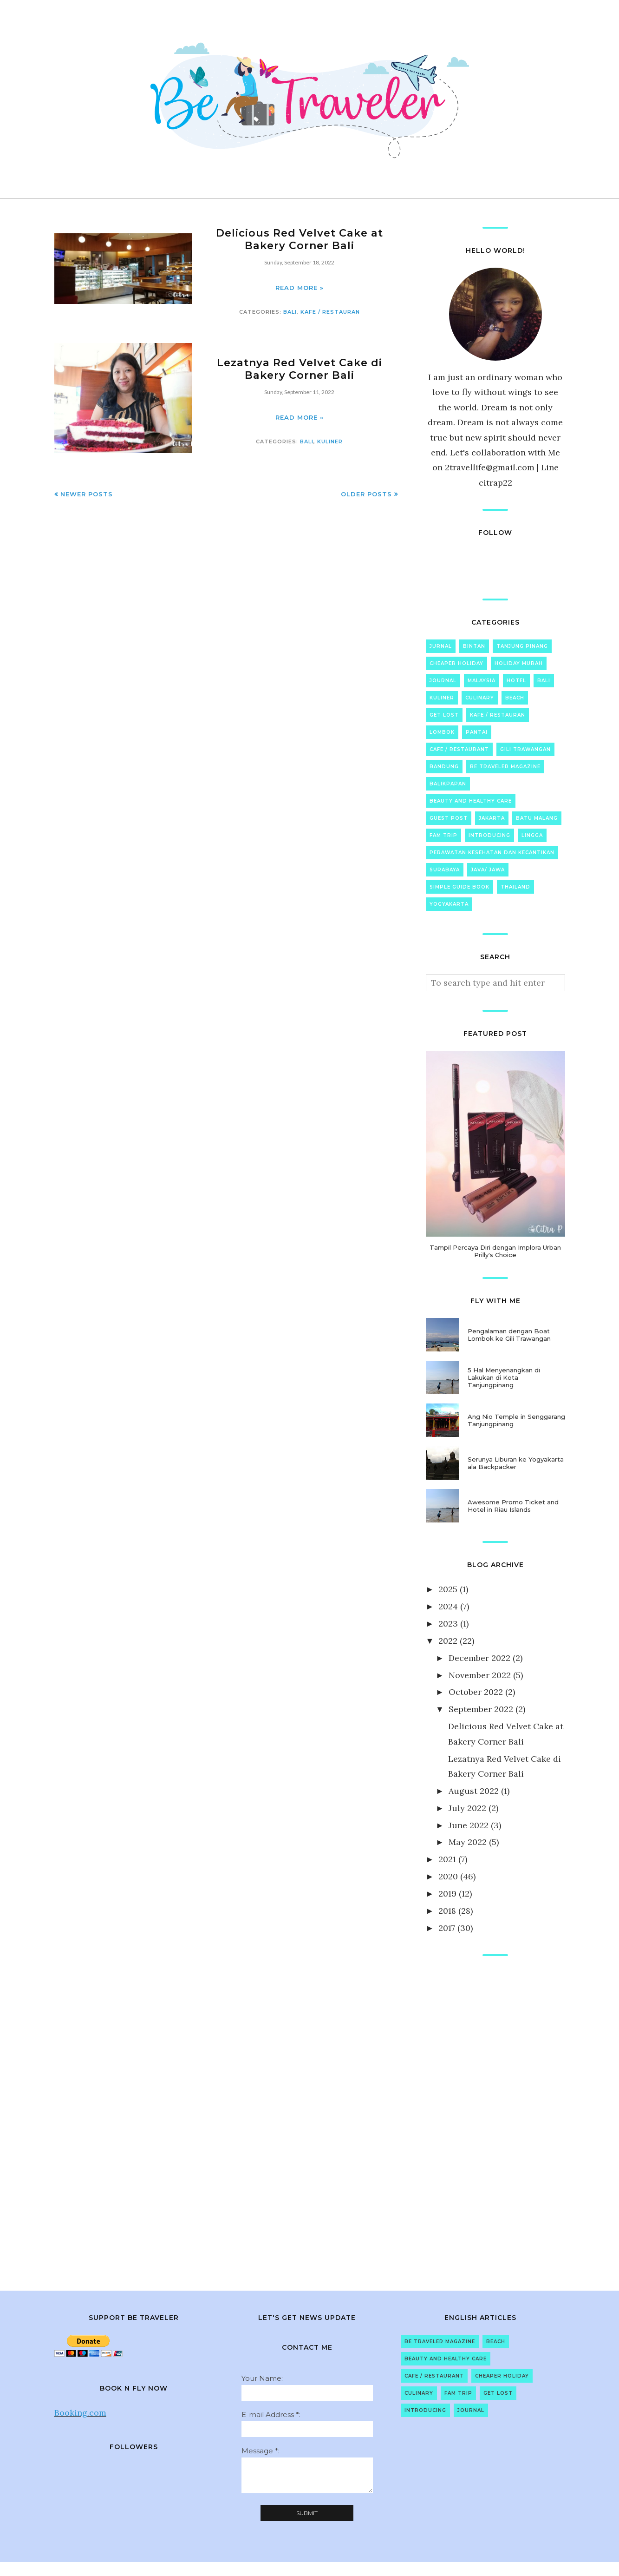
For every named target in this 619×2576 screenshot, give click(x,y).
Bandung (444, 767)
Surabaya (445, 870)
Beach (514, 698)
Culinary (479, 698)
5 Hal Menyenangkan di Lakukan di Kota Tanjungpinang (504, 1377)
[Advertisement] (495, 2114)
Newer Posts (86, 494)
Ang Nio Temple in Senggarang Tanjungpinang (516, 1420)
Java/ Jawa (488, 870)
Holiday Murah (519, 663)
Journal (443, 681)
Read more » (299, 287)
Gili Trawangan (525, 749)
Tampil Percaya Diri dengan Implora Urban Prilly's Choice (495, 1251)
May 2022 (468, 1842)
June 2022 (469, 1825)
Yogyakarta (449, 904)
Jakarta (492, 818)
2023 (448, 1623)
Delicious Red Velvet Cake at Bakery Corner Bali (299, 239)
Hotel (516, 681)
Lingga (532, 835)
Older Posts (366, 494)
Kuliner (330, 441)
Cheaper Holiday (456, 663)
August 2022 (474, 1790)
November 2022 (480, 1675)
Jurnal (441, 646)
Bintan (474, 646)
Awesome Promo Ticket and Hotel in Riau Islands (513, 1505)
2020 (448, 1876)
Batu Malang (537, 818)
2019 (447, 1893)
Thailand (515, 887)
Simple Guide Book (459, 887)
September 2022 (481, 1709)
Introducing (489, 835)
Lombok (442, 732)
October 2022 (476, 1692)
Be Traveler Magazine (505, 767)
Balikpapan (448, 784)
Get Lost (444, 715)
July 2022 (467, 1808)
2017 (446, 1928)
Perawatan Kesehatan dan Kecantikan (492, 853)
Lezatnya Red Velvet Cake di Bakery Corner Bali (299, 369)
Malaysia (481, 681)
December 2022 (479, 1658)
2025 (447, 1589)
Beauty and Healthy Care (471, 801)
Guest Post (449, 818)
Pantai (477, 732)
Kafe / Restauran (330, 312)
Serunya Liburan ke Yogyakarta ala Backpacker (516, 1463)
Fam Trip (443, 835)
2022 (447, 1640)
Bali (290, 312)
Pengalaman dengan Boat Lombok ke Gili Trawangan (509, 1334)
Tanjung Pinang (522, 646)
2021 (447, 1859)
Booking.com (80, 2412)
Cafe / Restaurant (459, 749)
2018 (447, 1910)
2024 (448, 1606)
